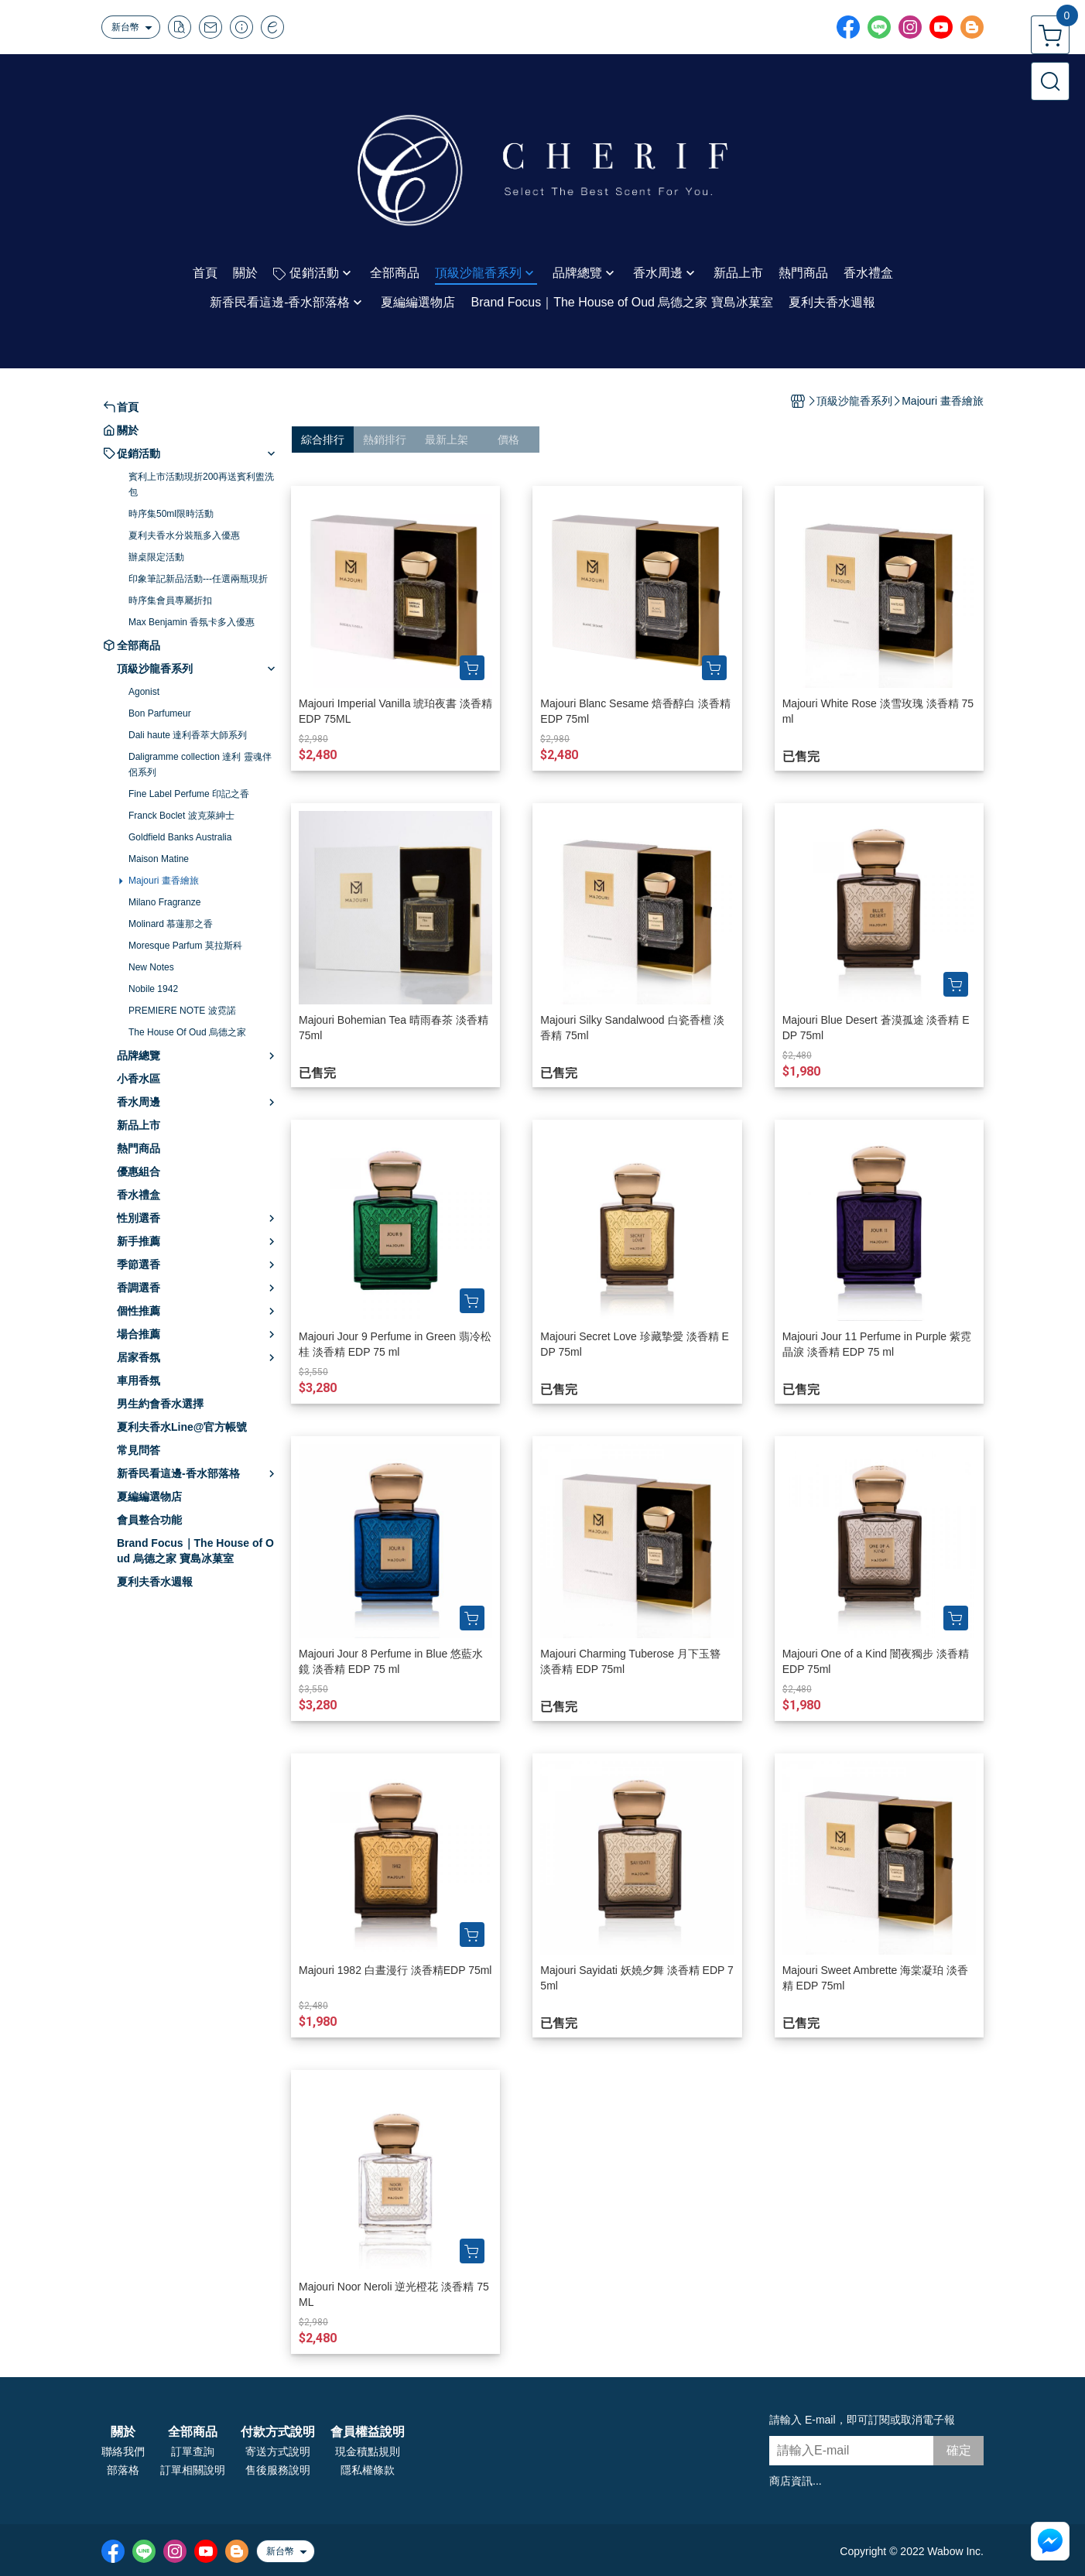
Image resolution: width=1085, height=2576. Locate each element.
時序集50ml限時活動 (171, 513)
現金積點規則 (367, 2451)
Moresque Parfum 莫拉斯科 (185, 945)
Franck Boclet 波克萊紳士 (181, 815)
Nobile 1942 (153, 989)
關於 (123, 2432)
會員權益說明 (367, 2432)
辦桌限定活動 (156, 557)
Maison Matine (158, 859)
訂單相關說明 (192, 2470)
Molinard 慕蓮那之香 (170, 924)
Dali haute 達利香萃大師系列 (187, 735)
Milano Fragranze (164, 902)
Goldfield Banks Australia (179, 837)
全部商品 (192, 2432)
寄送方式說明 (277, 2451)
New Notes (151, 967)
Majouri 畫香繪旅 (163, 880)
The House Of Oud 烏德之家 (187, 1032)
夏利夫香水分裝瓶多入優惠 (184, 535)
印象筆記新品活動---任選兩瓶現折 (198, 578)
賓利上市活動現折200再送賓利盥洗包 (201, 484)
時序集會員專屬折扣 (170, 600)
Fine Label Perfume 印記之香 (188, 794)
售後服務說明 (277, 2470)
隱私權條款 (368, 2470)
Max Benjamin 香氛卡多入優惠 (191, 622)
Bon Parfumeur (159, 713)
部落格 (123, 2470)
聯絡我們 (123, 2451)
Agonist (143, 691)
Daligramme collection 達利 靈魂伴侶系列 (200, 764)
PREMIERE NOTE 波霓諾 (182, 1010)
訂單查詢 (192, 2451)
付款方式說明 (278, 2432)
